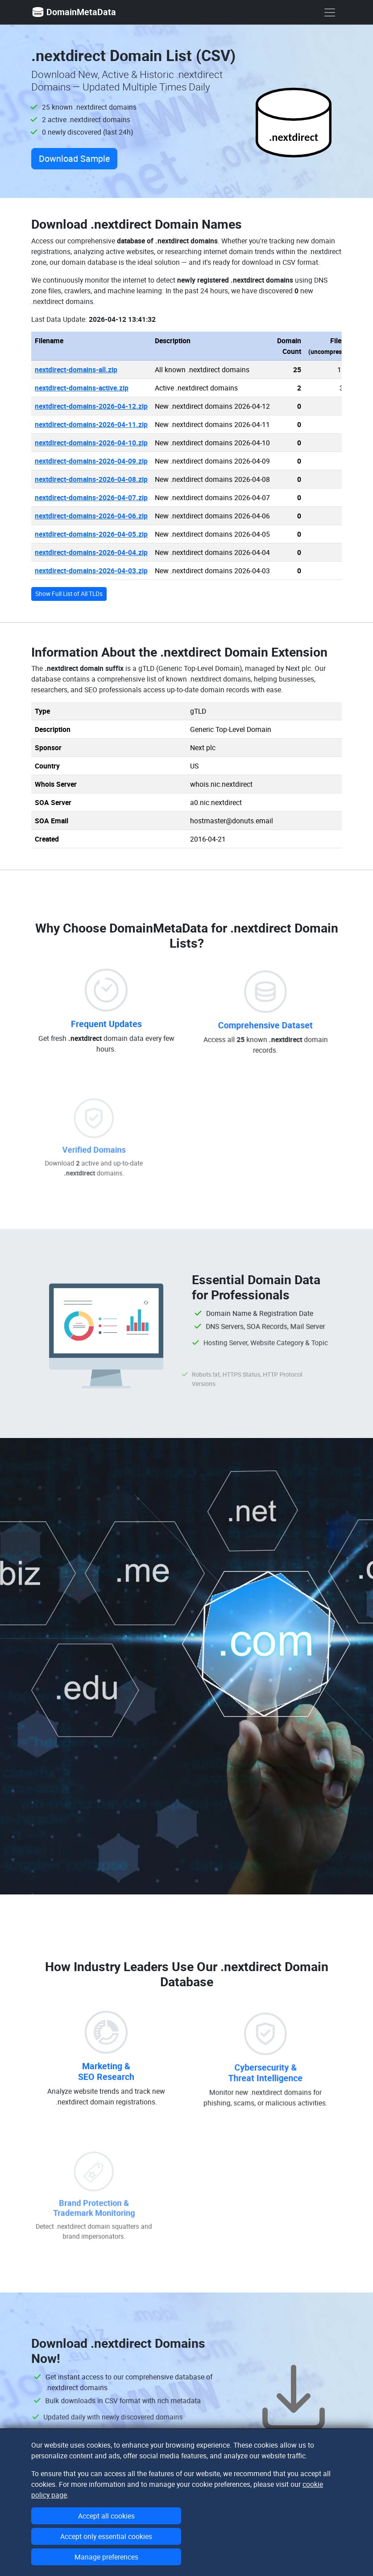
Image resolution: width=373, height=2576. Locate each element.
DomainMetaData (73, 12)
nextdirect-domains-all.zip (76, 369)
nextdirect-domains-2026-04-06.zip (91, 516)
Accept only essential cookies (106, 2536)
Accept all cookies (106, 2516)
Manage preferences (106, 2557)
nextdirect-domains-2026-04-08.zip (91, 479)
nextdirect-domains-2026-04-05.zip (91, 534)
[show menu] (330, 12)
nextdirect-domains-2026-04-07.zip (91, 497)
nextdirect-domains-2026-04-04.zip (91, 552)
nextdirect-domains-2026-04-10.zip (91, 443)
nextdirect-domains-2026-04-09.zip (91, 461)
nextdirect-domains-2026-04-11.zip (91, 424)
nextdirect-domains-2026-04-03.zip (91, 570)
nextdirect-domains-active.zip (81, 388)
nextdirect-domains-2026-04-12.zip (91, 406)
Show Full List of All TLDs (69, 594)
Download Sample (74, 158)
